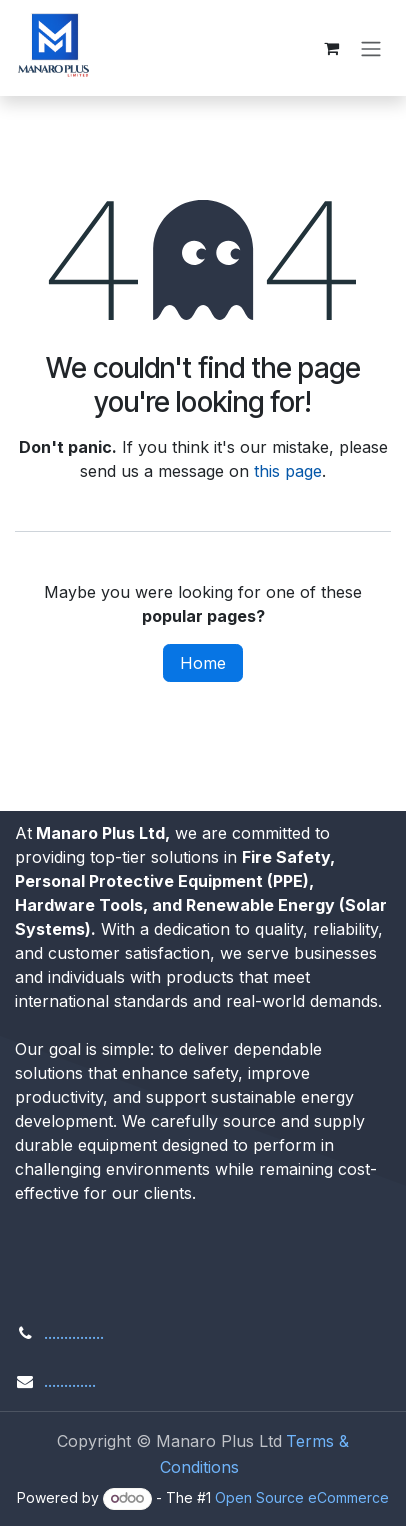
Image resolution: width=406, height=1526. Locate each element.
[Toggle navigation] (371, 48)
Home (203, 663)
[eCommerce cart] (331, 48)
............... (74, 1333)
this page (288, 471)
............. (70, 1381)
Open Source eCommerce (302, 1497)
